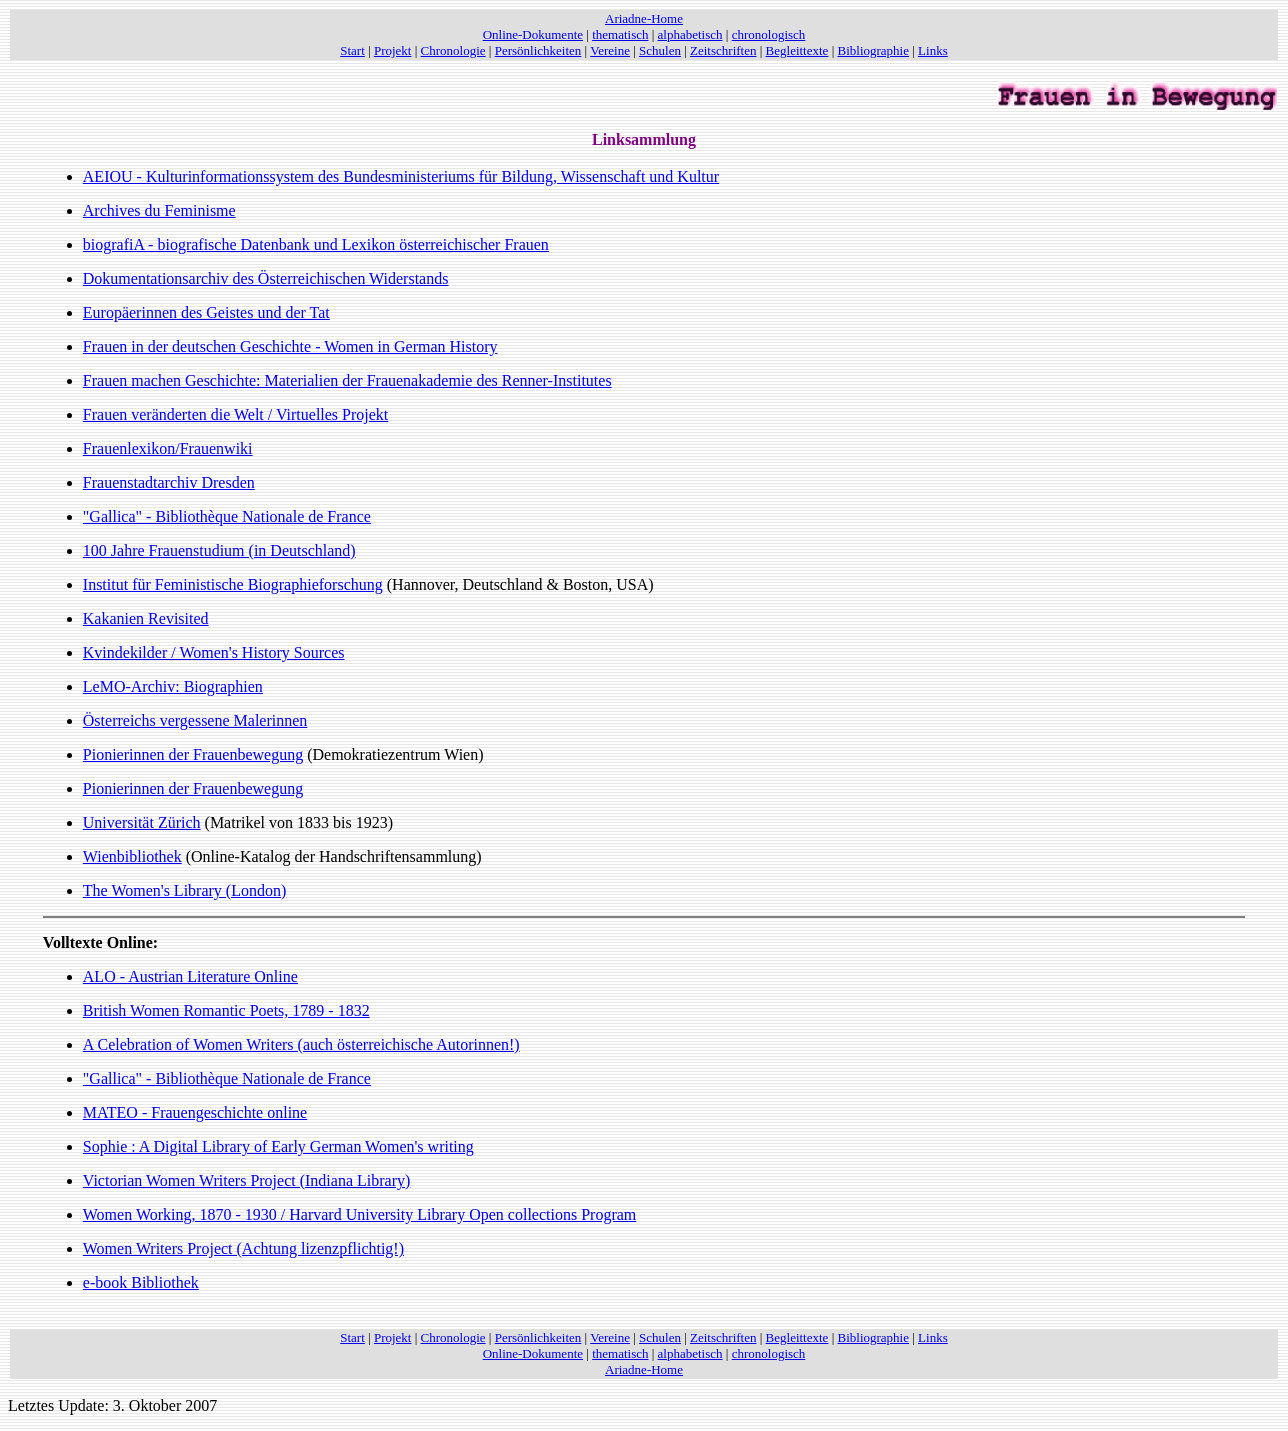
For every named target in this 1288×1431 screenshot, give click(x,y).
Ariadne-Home (644, 18)
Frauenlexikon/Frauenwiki (168, 448)
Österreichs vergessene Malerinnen (195, 720)
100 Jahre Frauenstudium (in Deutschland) (219, 550)
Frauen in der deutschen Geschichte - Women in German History (290, 346)
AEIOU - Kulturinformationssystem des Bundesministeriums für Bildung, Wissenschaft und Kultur (401, 176)
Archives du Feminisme (159, 210)
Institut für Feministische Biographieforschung (233, 584)
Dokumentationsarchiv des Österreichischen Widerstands (266, 278)
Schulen (660, 50)
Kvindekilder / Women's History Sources (214, 652)
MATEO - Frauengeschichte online (195, 1112)
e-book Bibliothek (141, 1282)
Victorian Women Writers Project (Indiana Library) (247, 1180)
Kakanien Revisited (146, 618)
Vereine (610, 50)
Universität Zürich (142, 822)
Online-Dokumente (533, 34)
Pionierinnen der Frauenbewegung (193, 754)
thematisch (620, 34)
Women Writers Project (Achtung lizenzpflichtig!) (243, 1248)
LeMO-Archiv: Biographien (173, 686)
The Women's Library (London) (184, 890)
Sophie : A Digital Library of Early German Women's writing (278, 1146)
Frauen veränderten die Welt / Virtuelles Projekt (236, 414)
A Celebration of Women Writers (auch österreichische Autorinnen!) (301, 1044)
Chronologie (453, 50)
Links (933, 50)
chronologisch (769, 34)
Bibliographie (874, 50)
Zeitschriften (723, 50)
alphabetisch (690, 34)
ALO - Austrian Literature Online (190, 976)
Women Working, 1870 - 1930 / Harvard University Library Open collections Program (359, 1214)
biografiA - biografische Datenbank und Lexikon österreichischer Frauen (316, 244)
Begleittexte (797, 50)
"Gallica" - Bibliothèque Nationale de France (227, 516)
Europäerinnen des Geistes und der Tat (206, 312)
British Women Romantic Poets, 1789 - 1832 (226, 1010)
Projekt (393, 50)
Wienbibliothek (132, 856)
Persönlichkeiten (538, 50)
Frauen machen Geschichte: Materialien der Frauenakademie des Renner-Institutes (347, 380)
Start (352, 50)
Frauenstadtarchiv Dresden (169, 482)
